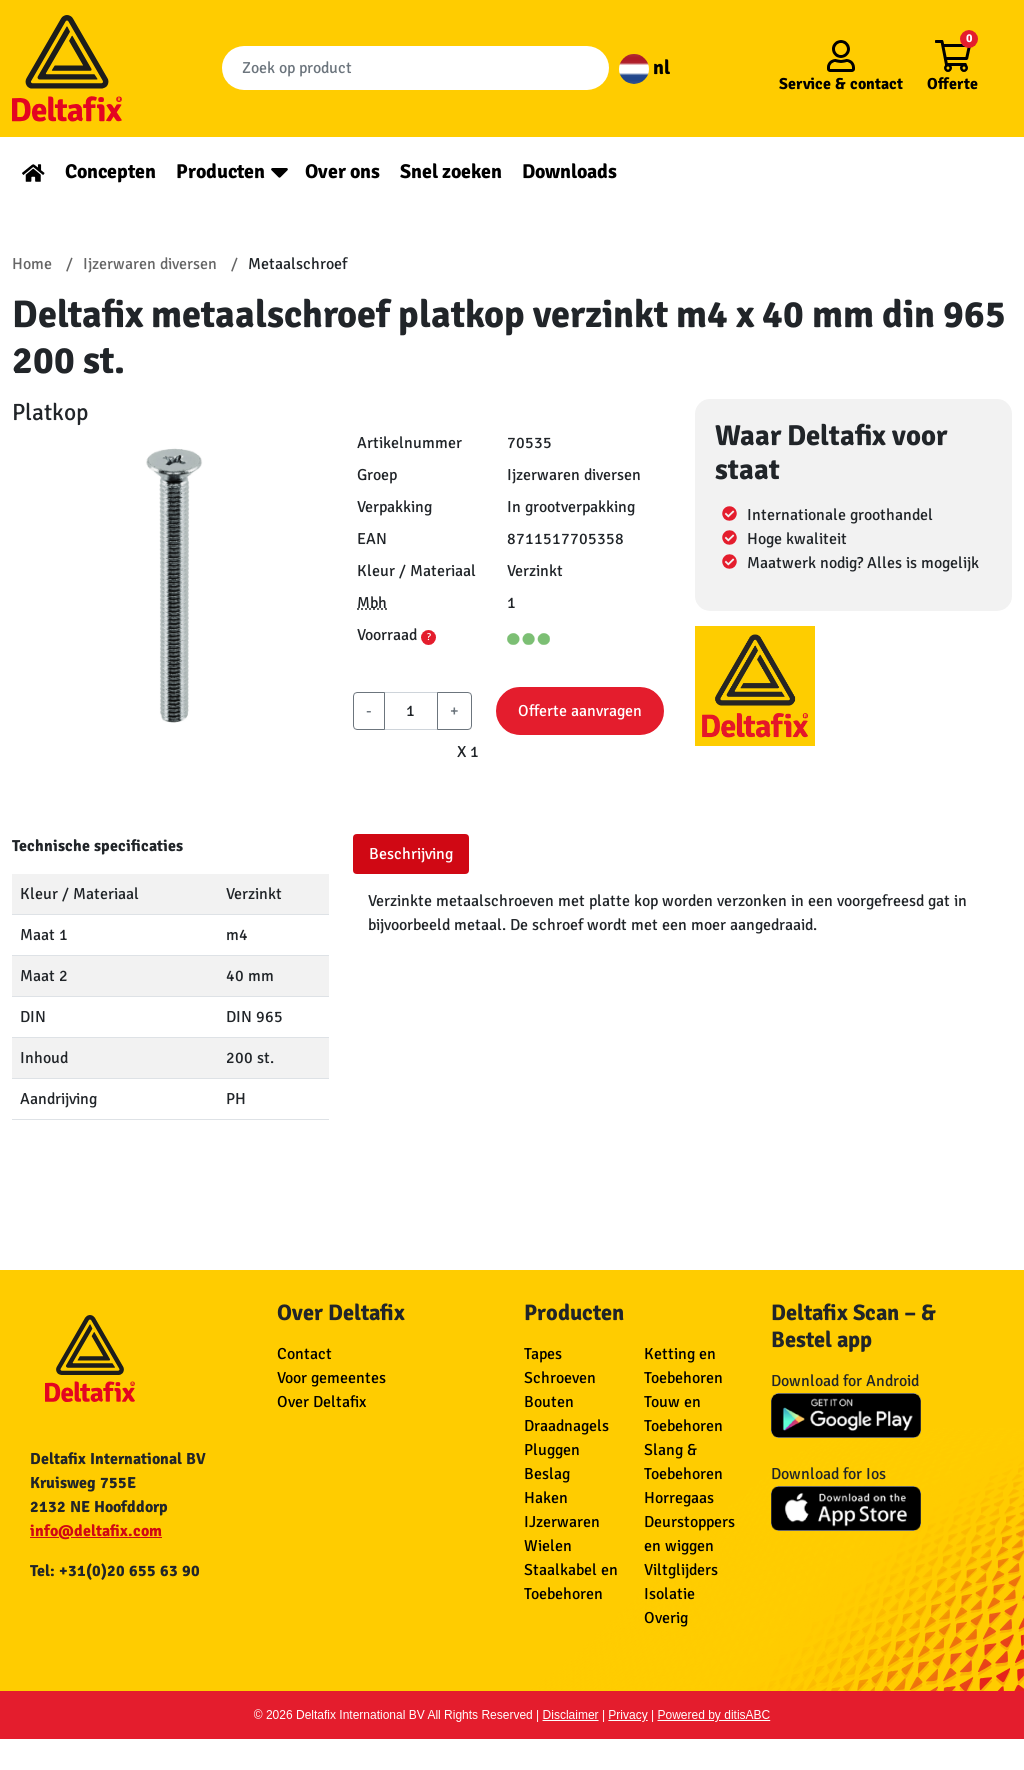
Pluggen (552, 1450)
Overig (666, 1618)
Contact (304, 1354)
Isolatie (669, 1594)
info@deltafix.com (96, 1531)
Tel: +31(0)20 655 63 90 (115, 1571)
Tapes (543, 1354)
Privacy (627, 1715)
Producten (220, 171)
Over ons (342, 171)
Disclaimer (571, 1715)
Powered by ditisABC (714, 1715)
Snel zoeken (451, 171)
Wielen (548, 1546)
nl (644, 67)
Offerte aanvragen (580, 711)
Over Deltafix (321, 1402)
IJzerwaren (562, 1522)
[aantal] (410, 711)
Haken (546, 1498)
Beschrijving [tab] (411, 854)
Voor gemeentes (331, 1378)
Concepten (110, 171)
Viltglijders (681, 1570)
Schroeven (560, 1378)
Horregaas (679, 1498)
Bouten (549, 1402)
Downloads (569, 171)
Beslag (547, 1474)
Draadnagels (566, 1426)
